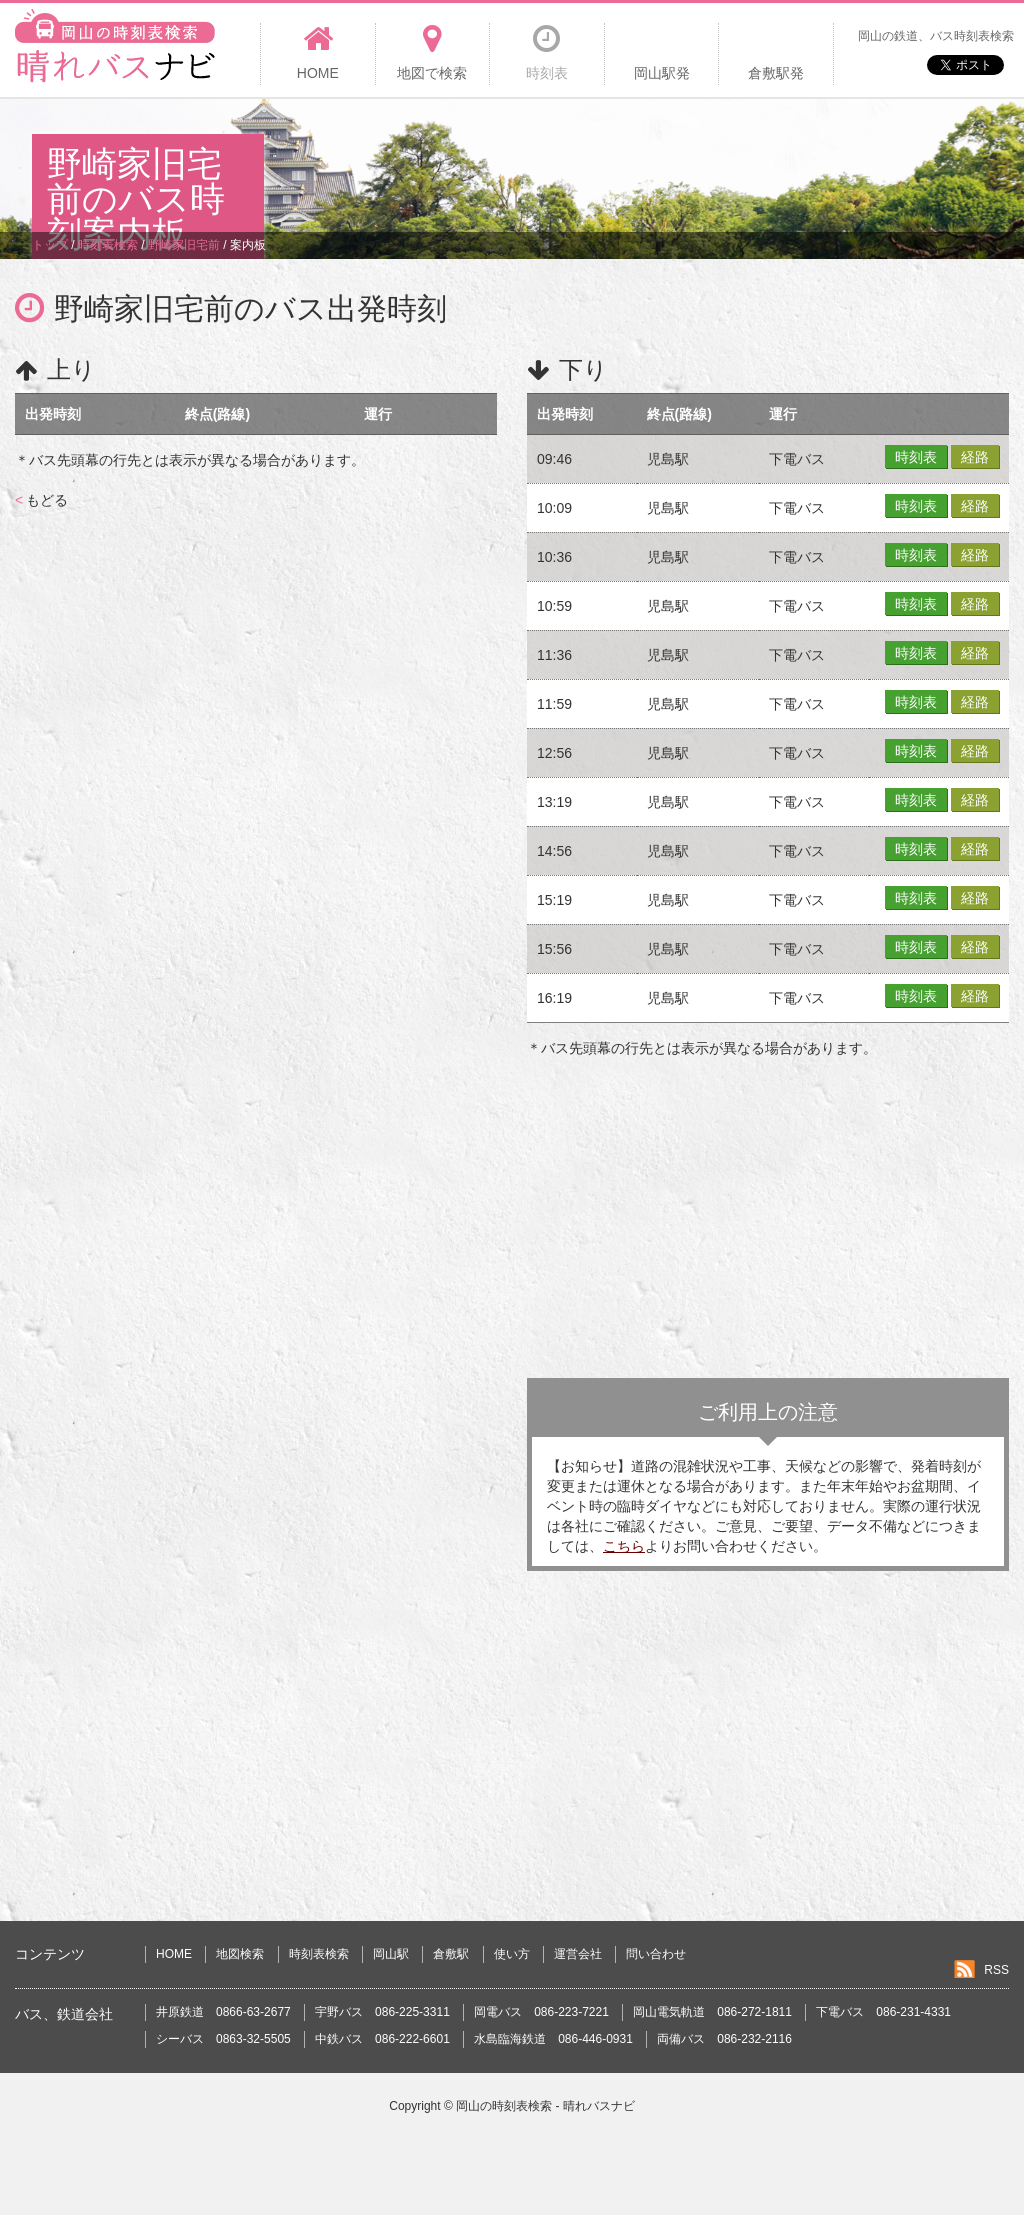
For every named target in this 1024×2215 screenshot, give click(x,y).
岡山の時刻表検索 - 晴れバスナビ (545, 2106)
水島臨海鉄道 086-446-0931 (553, 2039)
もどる (41, 500)
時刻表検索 (319, 1954)
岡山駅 (391, 1954)
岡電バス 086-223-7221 (541, 2012)
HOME (174, 1954)
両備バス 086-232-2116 (724, 2039)
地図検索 (240, 1954)
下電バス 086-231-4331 (883, 2012)
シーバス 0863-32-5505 (223, 2039)
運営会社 (578, 1954)
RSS (996, 1970)
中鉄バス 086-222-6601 (382, 2039)
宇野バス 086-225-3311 (382, 2012)
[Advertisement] (628, 164)
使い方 (512, 1954)
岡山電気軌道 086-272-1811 (712, 2012)
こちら (624, 1546)
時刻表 (916, 457)
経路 (975, 457)
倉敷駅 (451, 1954)
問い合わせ (656, 1954)
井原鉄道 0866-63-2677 (223, 2012)
